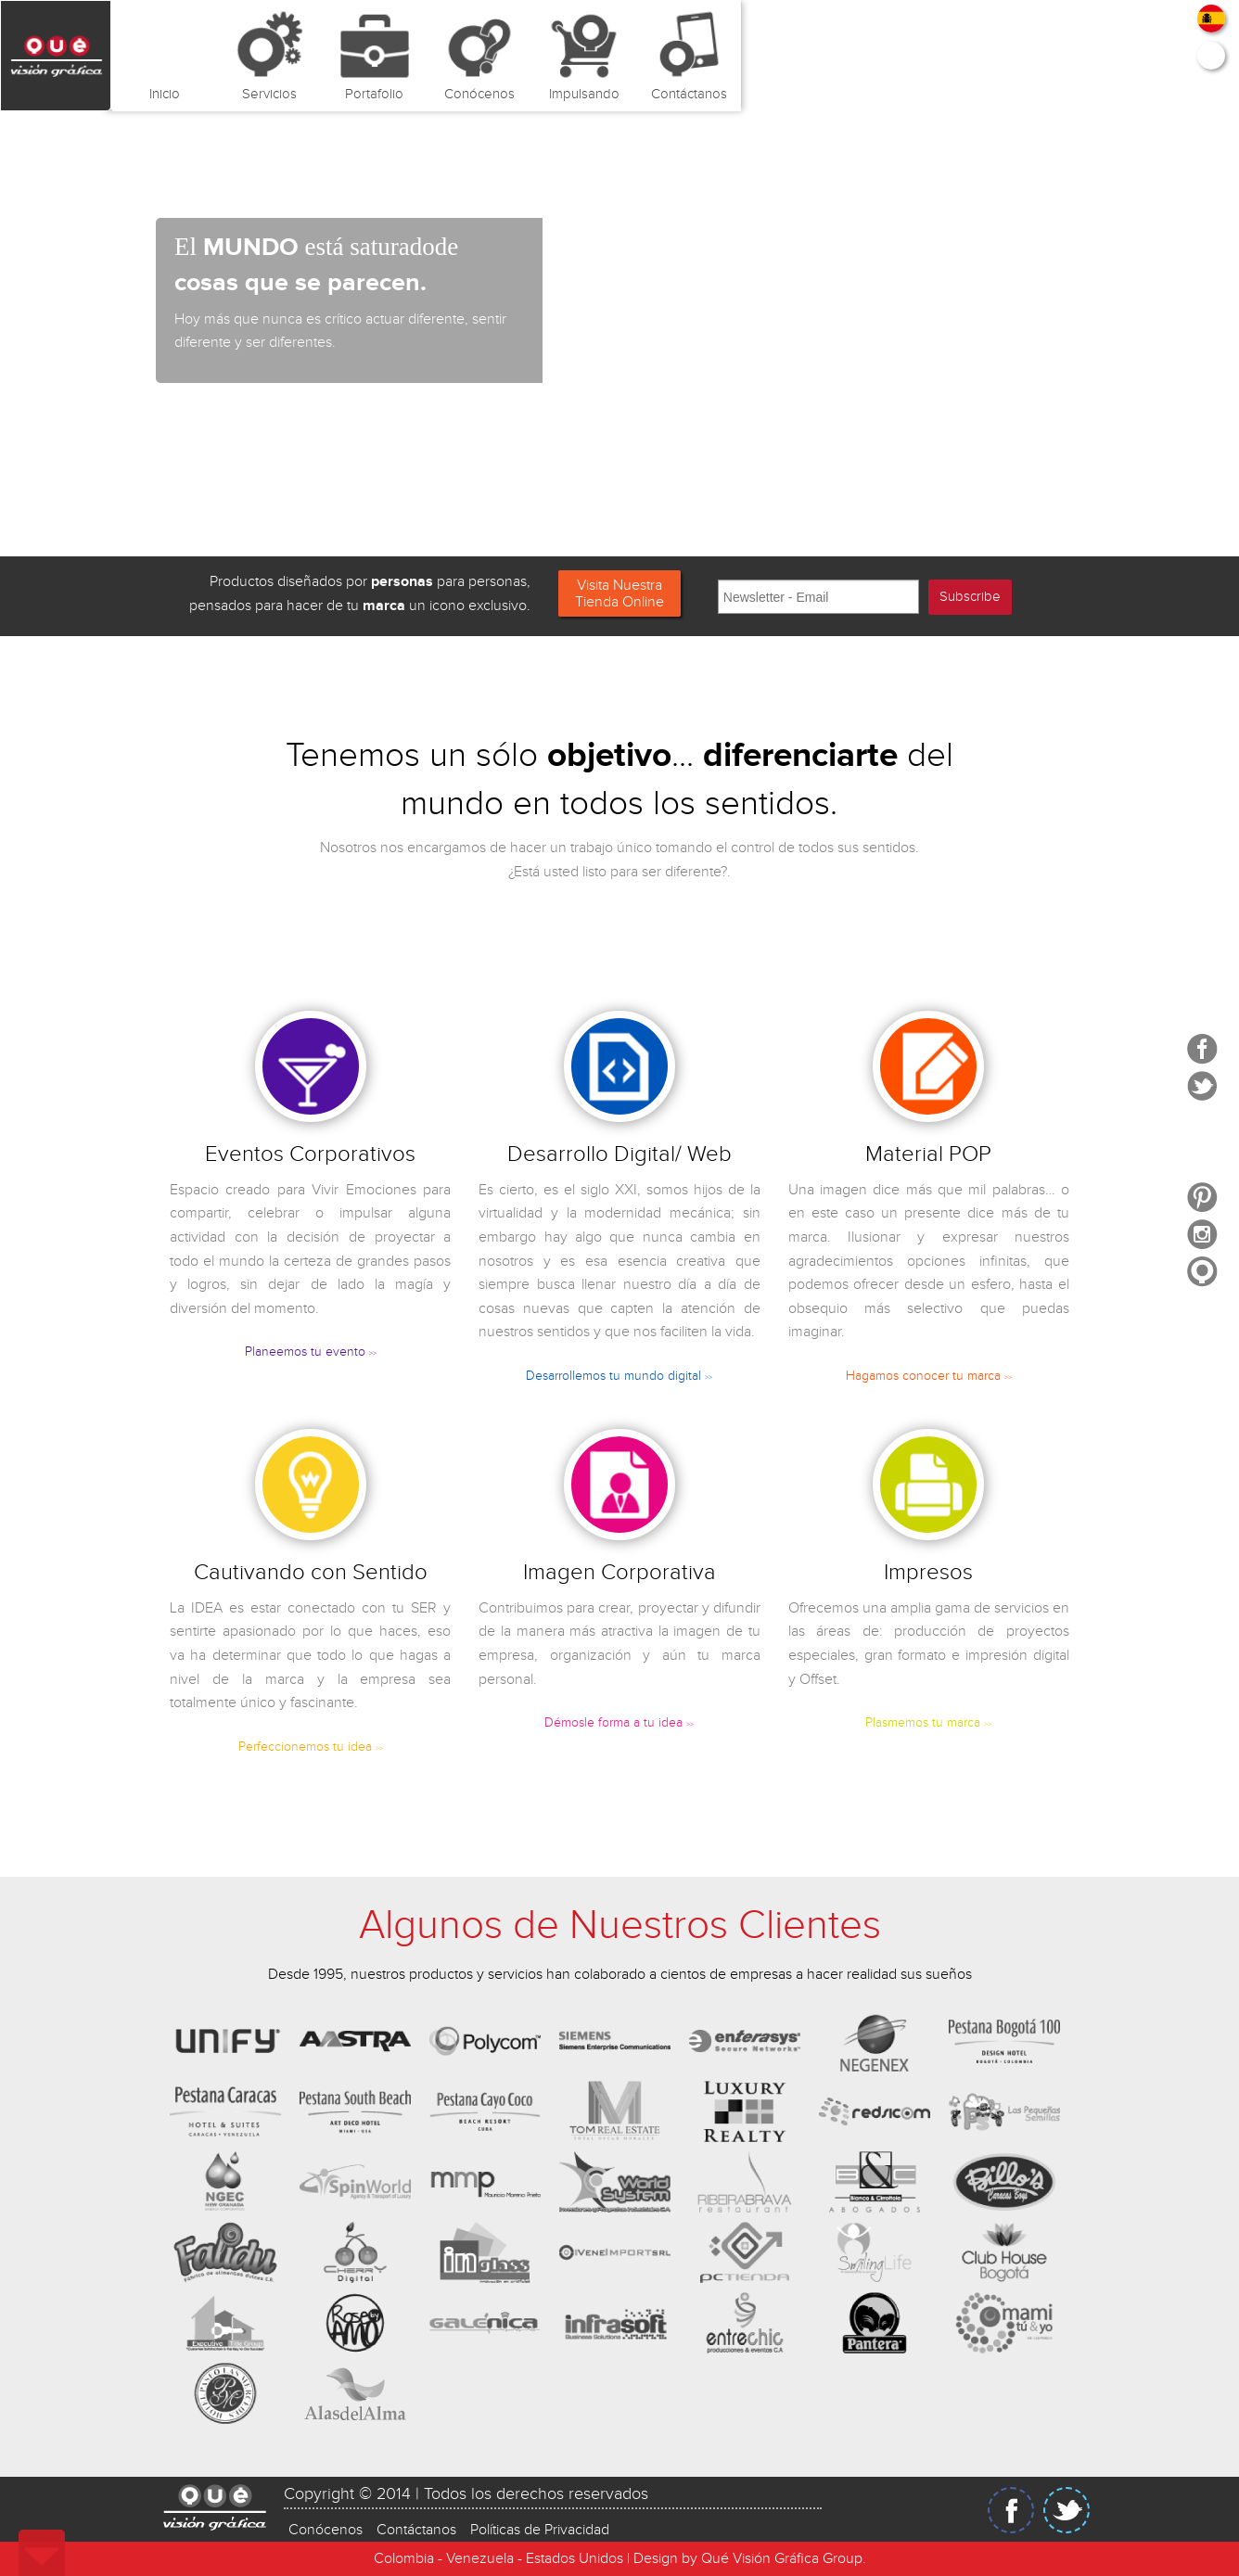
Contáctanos (689, 94)
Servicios (269, 94)
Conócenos (479, 94)
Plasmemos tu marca (928, 1722)
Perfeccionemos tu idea (310, 1747)
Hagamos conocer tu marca (929, 1376)
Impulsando (584, 94)
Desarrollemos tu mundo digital (619, 1376)
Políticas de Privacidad (539, 2526)
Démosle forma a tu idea (619, 1722)
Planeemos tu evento (311, 1352)
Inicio (164, 94)
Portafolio (374, 94)
